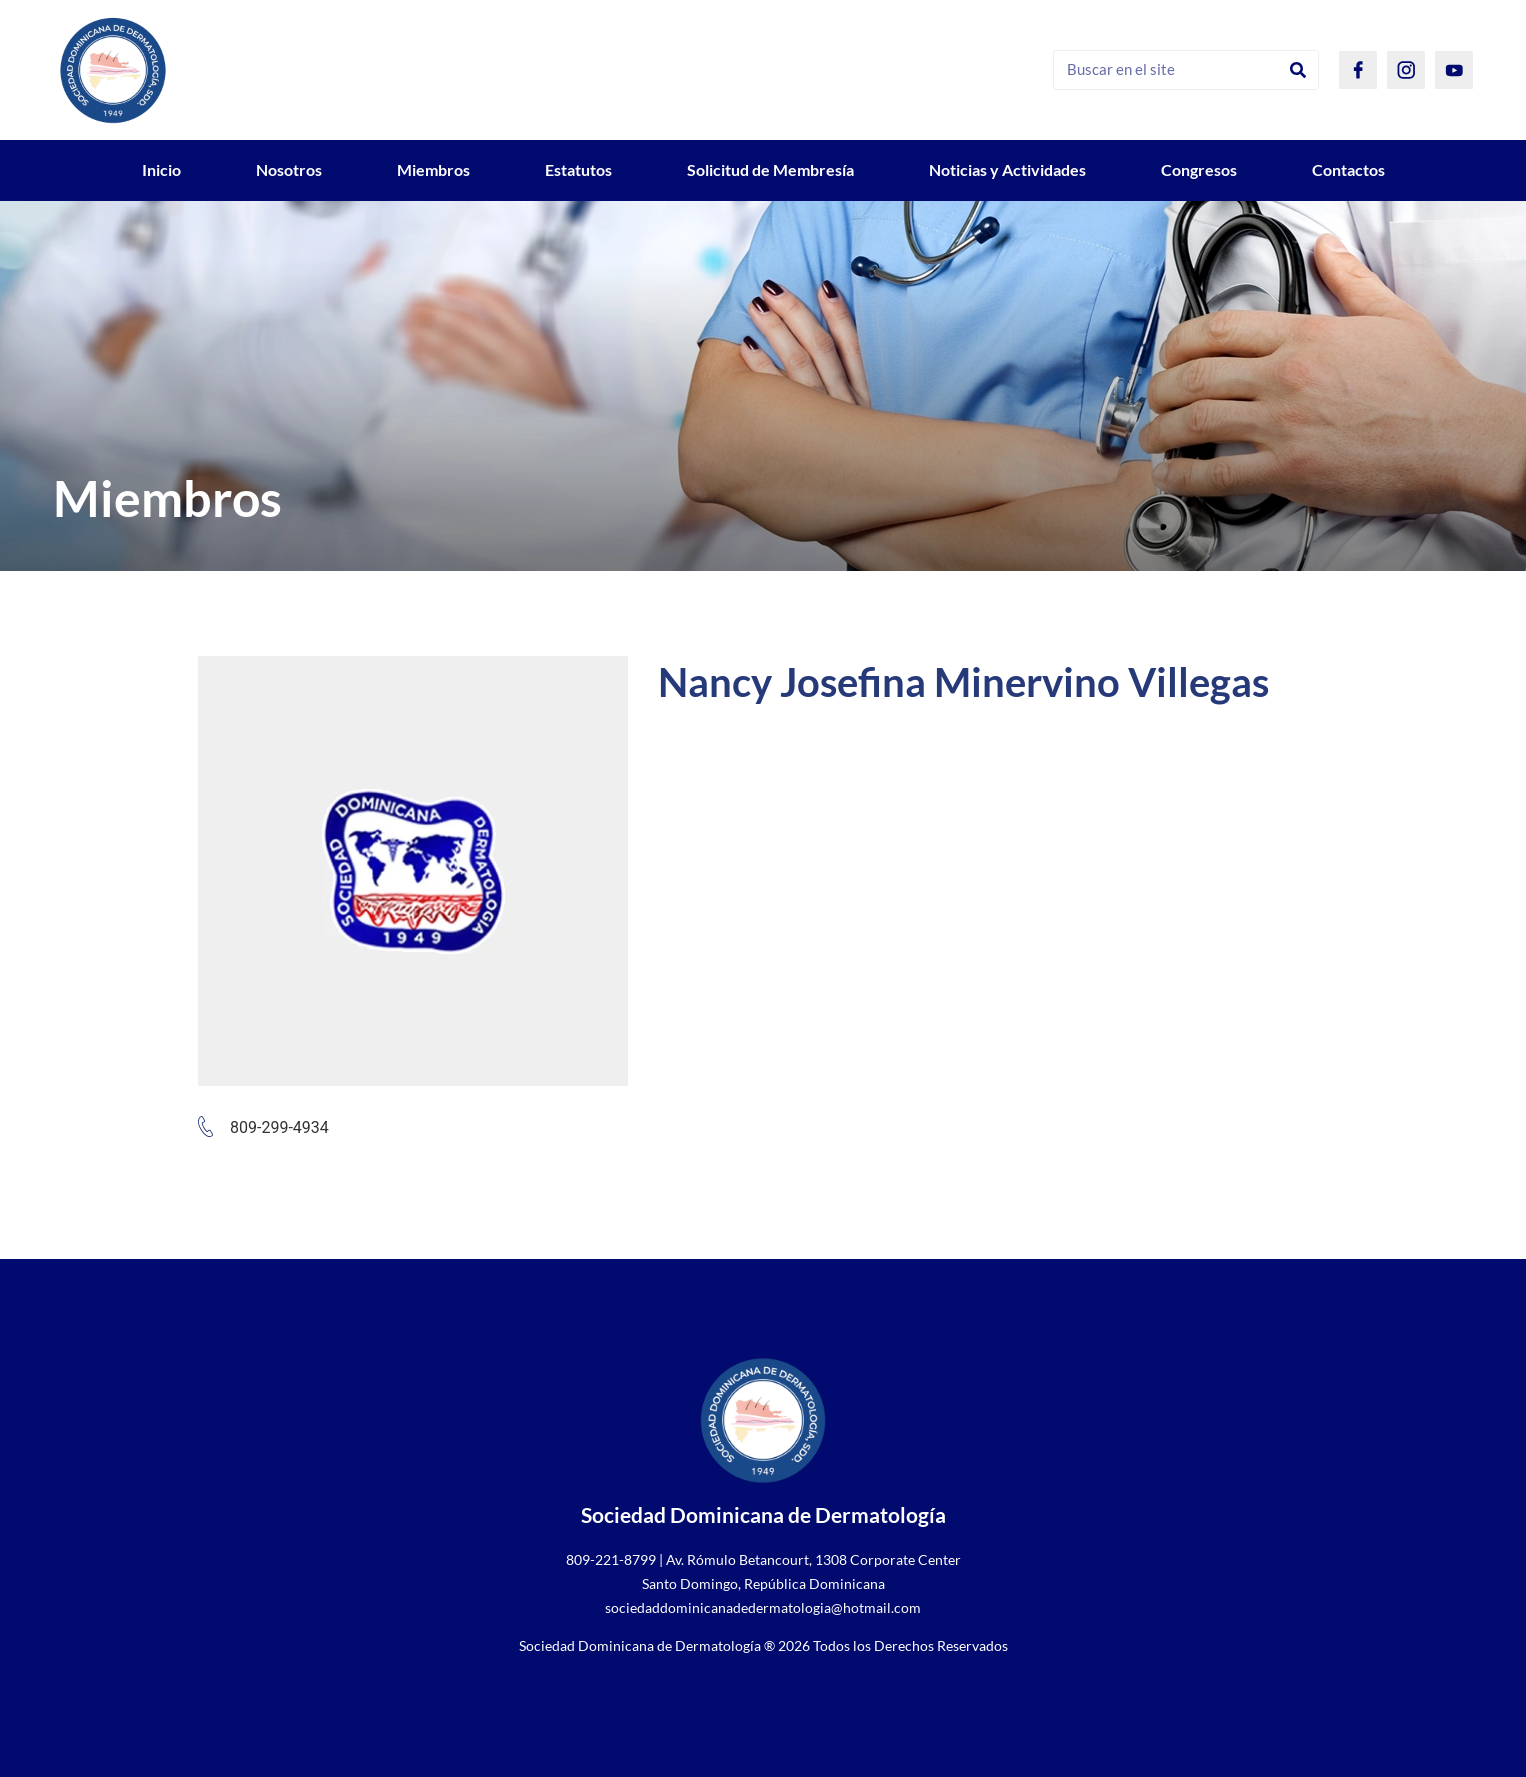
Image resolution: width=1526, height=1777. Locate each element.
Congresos (1199, 169)
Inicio (161, 169)
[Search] (1298, 70)
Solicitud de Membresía (770, 169)
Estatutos (578, 169)
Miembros (433, 169)
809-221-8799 (611, 1559)
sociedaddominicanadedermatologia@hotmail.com (763, 1607)
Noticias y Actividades (1007, 169)
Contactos (1348, 169)
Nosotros (289, 169)
